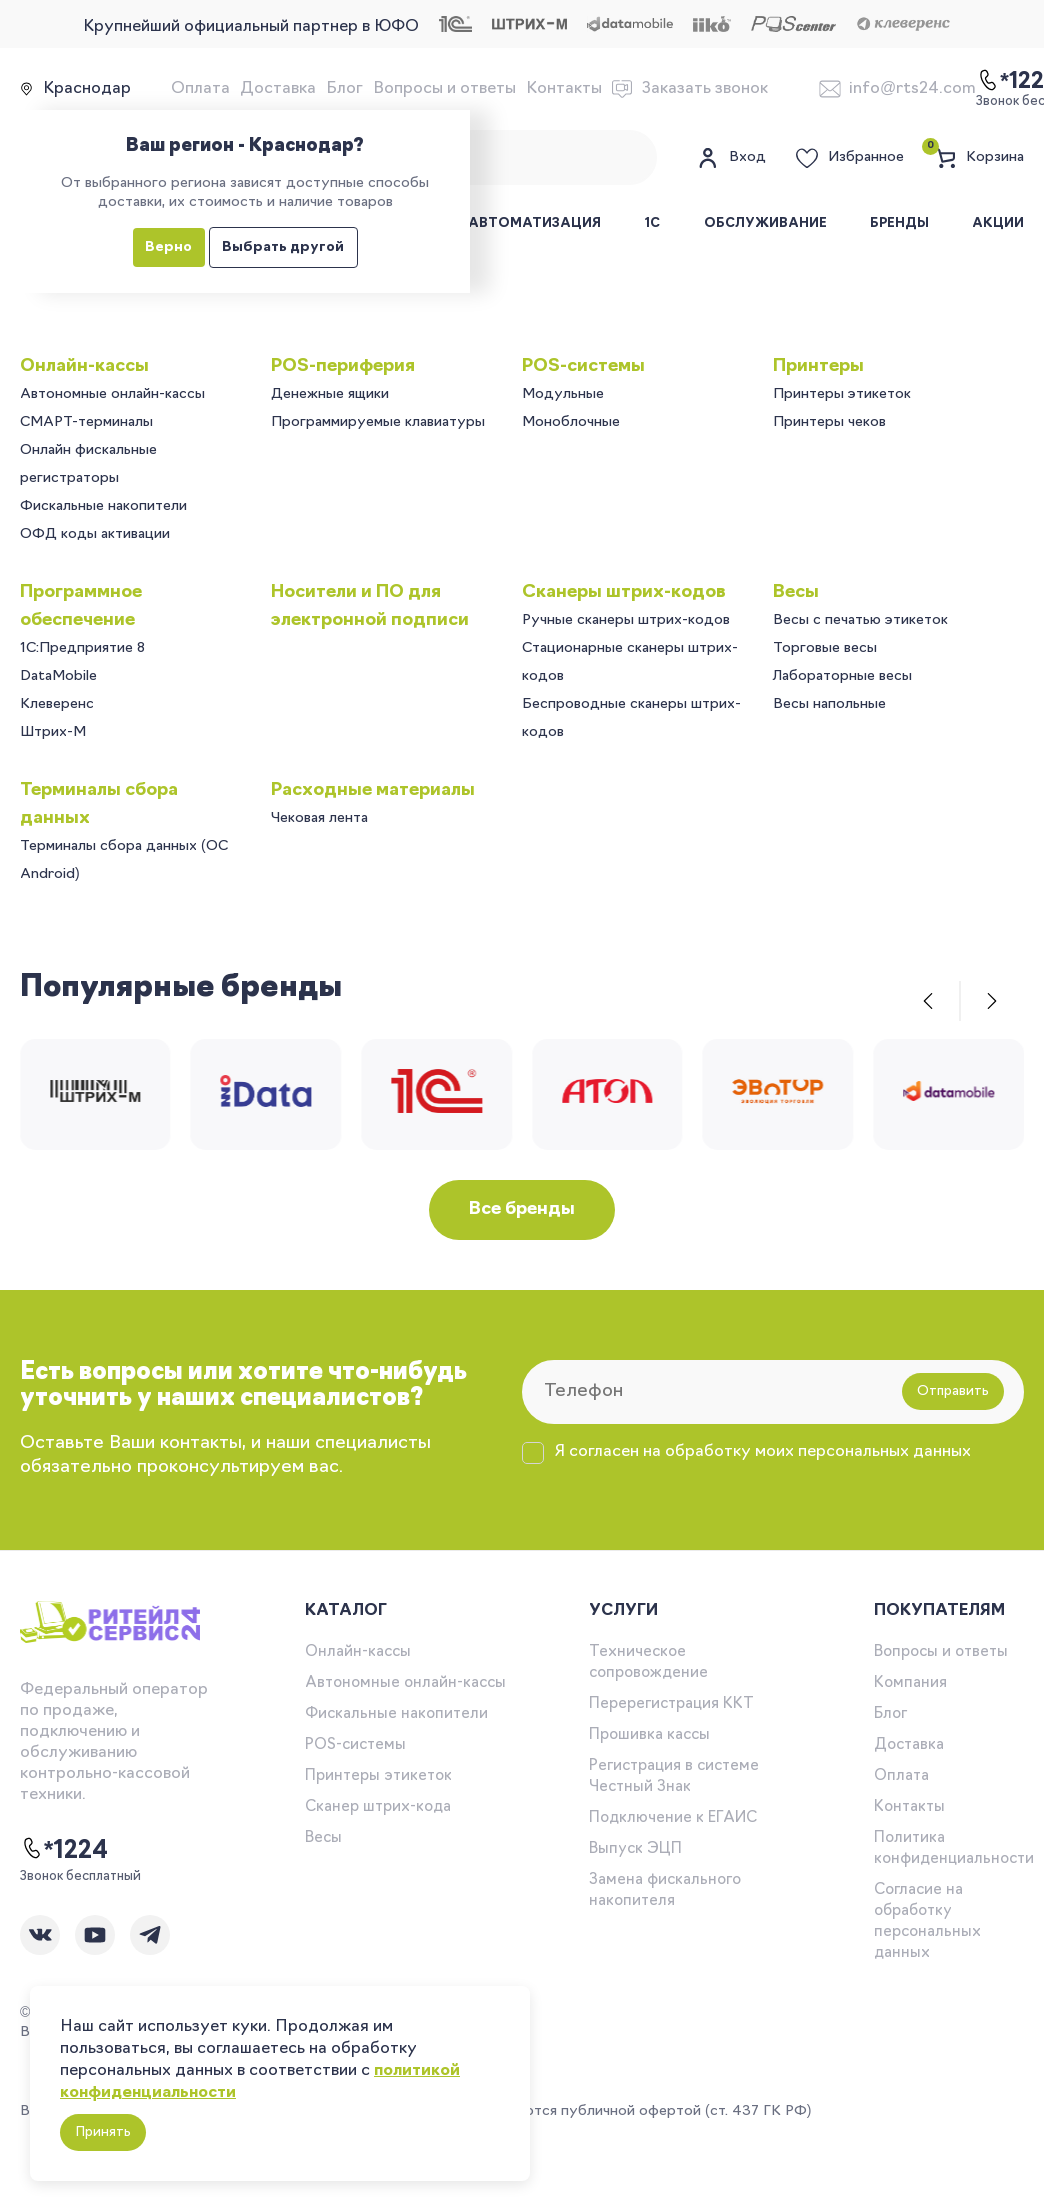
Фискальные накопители (103, 506)
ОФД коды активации (95, 534)
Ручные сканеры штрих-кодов (626, 620)
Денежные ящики (330, 394)
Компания (910, 1683)
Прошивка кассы (649, 1735)
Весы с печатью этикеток (860, 620)
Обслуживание (765, 223)
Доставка (278, 89)
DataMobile (58, 676)
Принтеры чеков (829, 422)
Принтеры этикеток (842, 394)
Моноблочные (571, 422)
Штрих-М (53, 732)
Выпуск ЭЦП (635, 1849)
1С (652, 223)
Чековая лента (319, 818)
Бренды (899, 223)
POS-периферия (343, 366)
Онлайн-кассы (84, 366)
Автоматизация (534, 223)
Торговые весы (825, 648)
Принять (103, 2132)
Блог (344, 89)
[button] (928, 1001)
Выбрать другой (283, 247)
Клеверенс (57, 704)
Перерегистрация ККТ (671, 1704)
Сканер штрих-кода (378, 1807)
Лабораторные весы (842, 676)
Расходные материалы (373, 790)
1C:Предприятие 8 (82, 648)
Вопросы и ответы (444, 89)
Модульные (563, 394)
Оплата (200, 89)
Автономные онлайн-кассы (112, 394)
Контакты (564, 89)
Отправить (953, 1391)
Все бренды (522, 1209)
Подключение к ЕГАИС (673, 1818)
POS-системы (583, 366)
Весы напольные (829, 704)
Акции (998, 223)
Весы (796, 592)
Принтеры (818, 366)
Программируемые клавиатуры (378, 422)
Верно (168, 247)
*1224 (64, 1850)
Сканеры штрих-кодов (624, 592)
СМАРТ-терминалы (86, 422)
